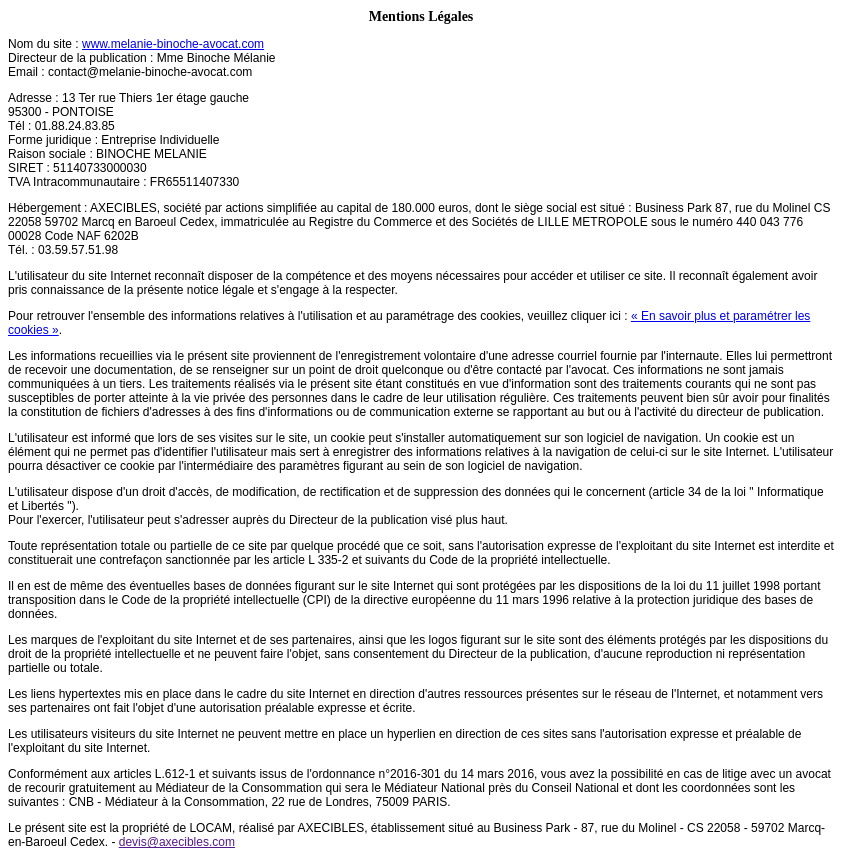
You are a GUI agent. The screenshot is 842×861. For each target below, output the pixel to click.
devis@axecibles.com (177, 842)
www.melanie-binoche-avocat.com (173, 44)
